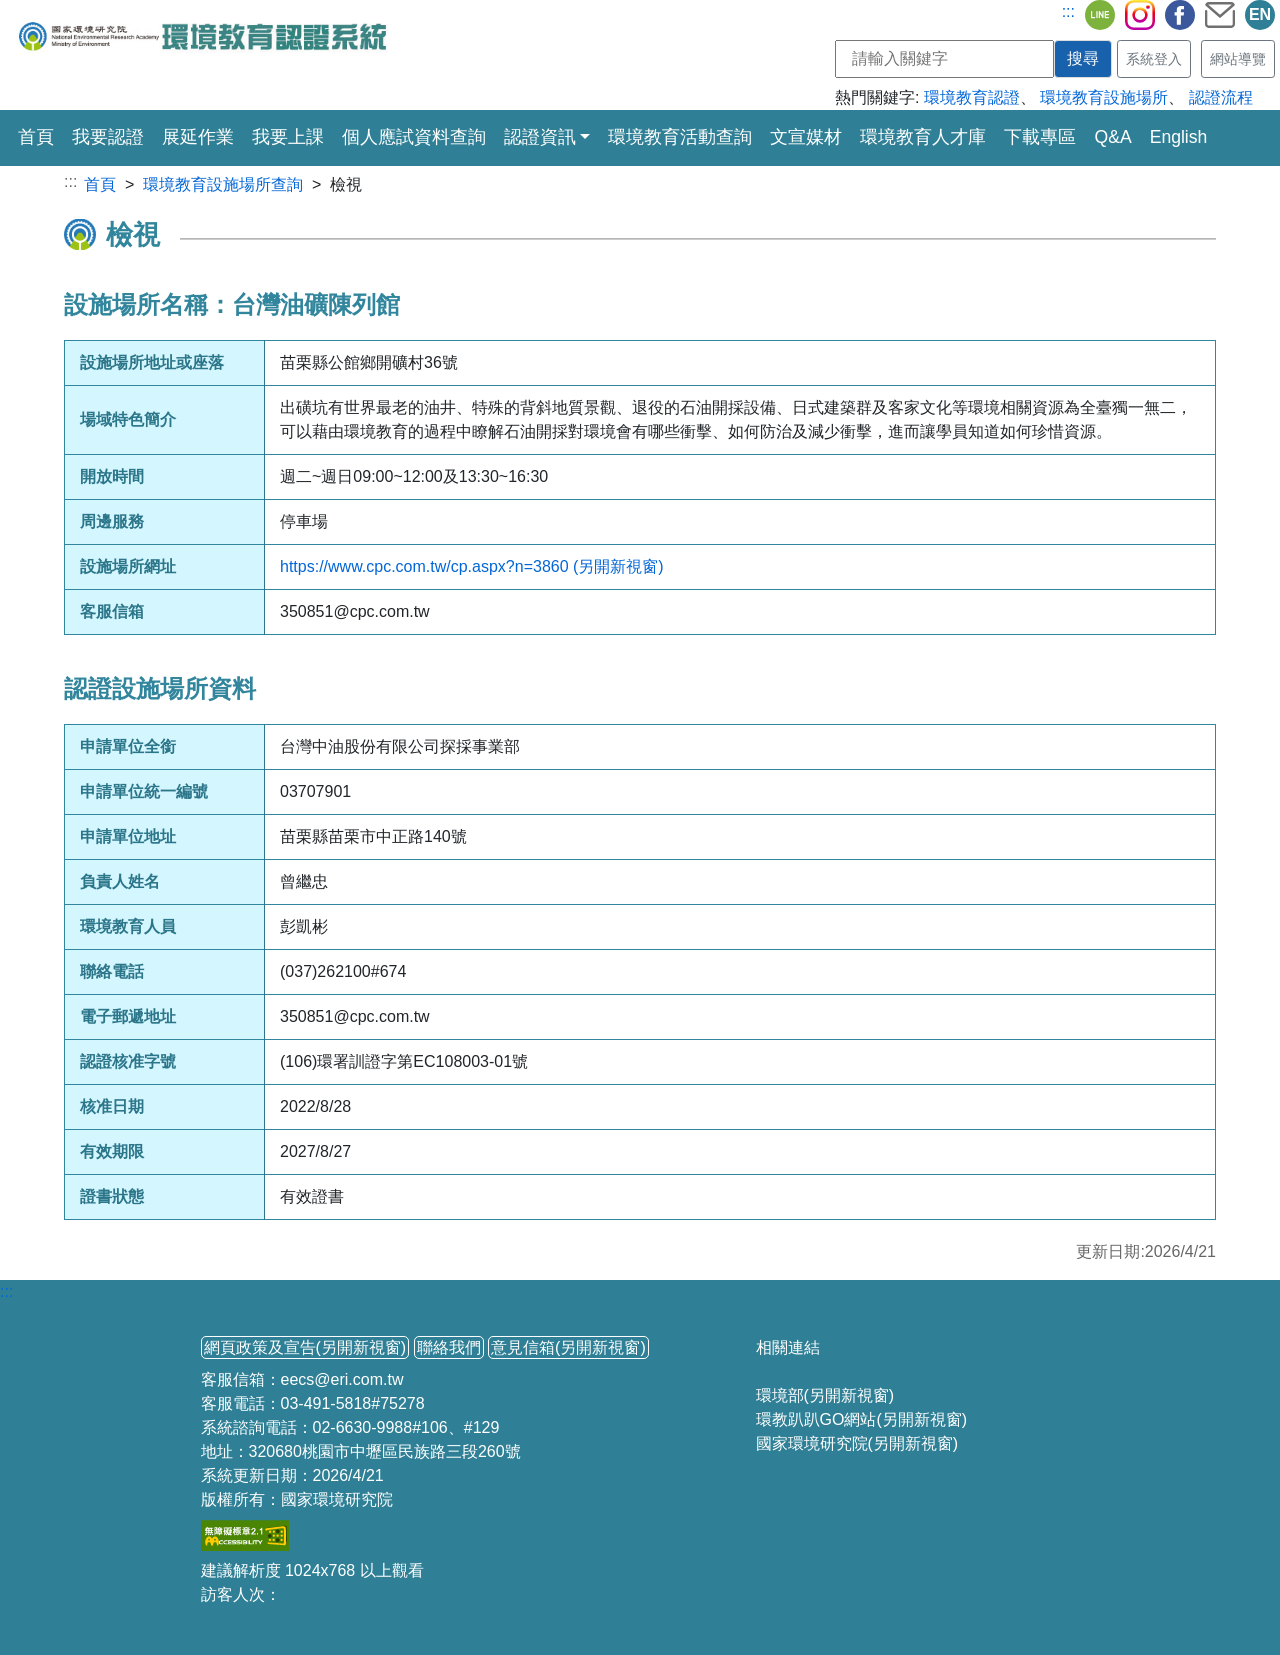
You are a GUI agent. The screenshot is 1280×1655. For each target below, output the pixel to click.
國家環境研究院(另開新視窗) (857, 1443)
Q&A (1112, 137)
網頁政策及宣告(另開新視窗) (305, 1347)
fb (1180, 15)
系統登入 (1154, 59)
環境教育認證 (972, 97)
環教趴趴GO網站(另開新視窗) (862, 1419)
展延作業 (198, 137)
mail (1220, 15)
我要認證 (108, 137)
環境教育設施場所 (1104, 97)
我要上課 (288, 137)
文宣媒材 (806, 137)
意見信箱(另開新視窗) (568, 1347)
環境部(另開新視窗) (825, 1395)
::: (1068, 11)
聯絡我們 (449, 1347)
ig (1140, 15)
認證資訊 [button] (540, 137)
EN (1260, 14)
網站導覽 (1238, 59)
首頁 (36, 135)
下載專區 (1040, 137)
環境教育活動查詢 (680, 137)
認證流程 (1221, 97)
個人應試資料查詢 (414, 137)
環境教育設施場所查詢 (223, 184)
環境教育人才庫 (923, 137)
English (1179, 137)
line (1100, 15)
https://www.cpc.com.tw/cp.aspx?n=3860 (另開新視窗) (472, 566)
